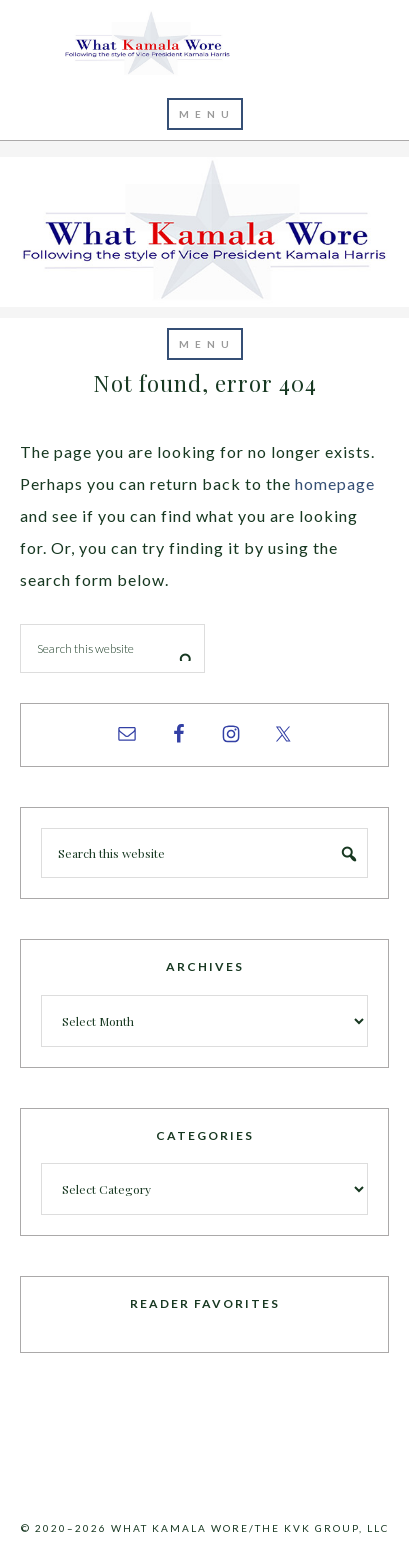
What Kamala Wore (205, 44)
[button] (205, 114)
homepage (335, 483)
